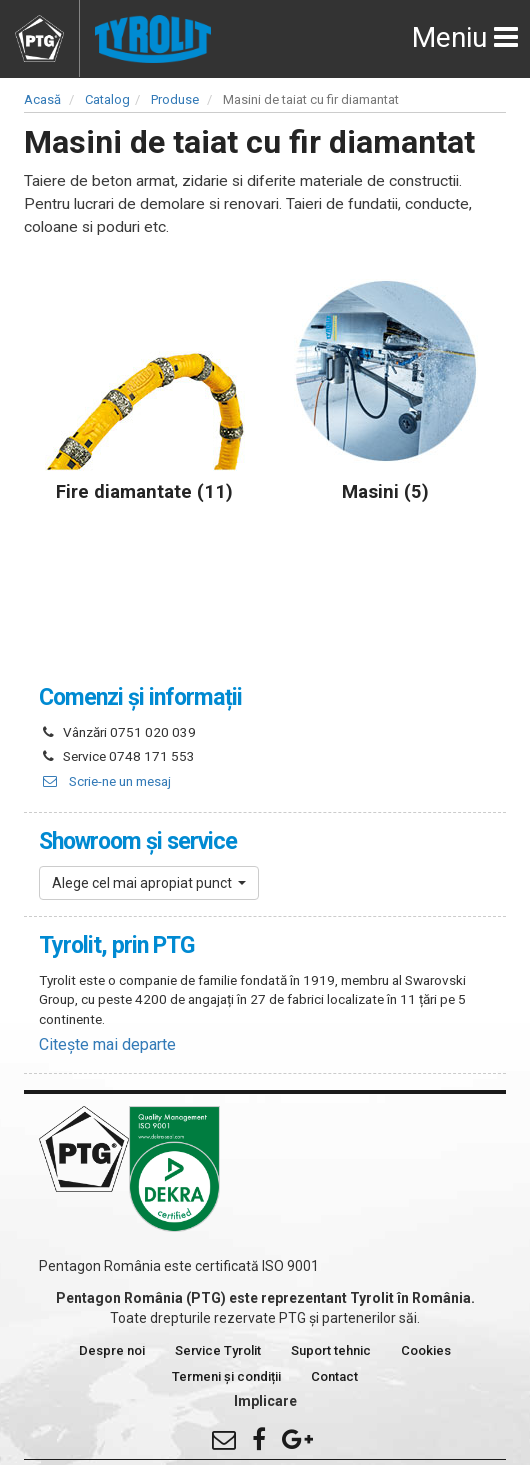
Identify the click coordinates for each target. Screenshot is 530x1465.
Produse (175, 99)
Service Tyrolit (218, 1350)
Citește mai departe (107, 1044)
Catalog (107, 99)
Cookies (426, 1350)
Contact (334, 1376)
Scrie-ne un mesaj (105, 781)
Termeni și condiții (226, 1376)
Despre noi (112, 1350)
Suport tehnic (331, 1350)
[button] (149, 883)
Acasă (42, 99)
